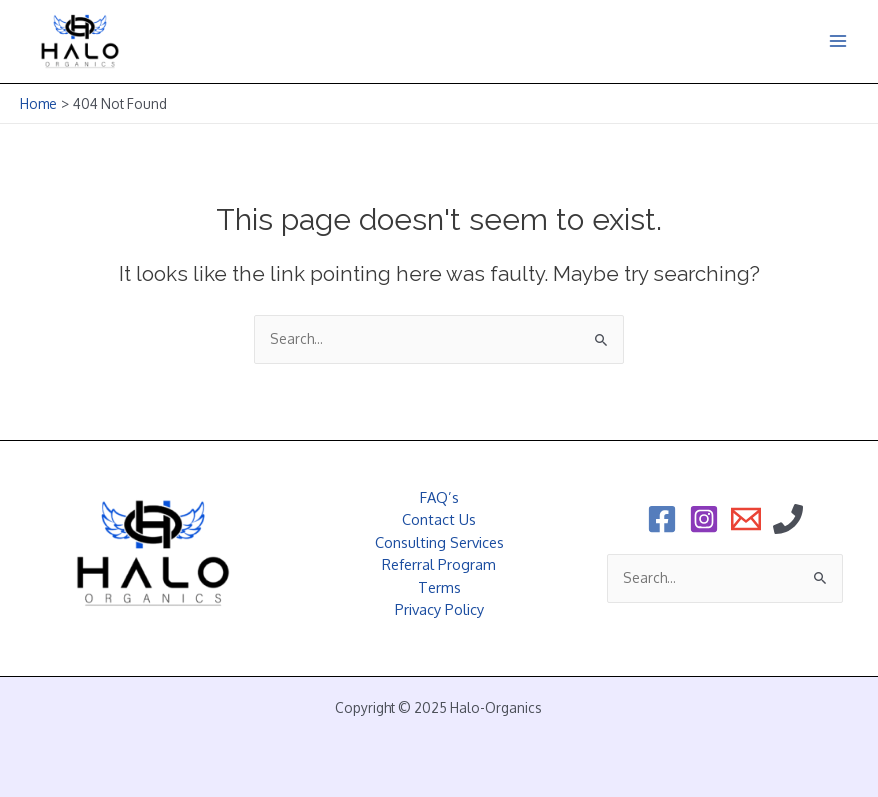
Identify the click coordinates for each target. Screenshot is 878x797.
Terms (439, 587)
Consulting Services (439, 542)
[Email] (746, 519)
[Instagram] (704, 519)
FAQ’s (439, 497)
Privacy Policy (439, 609)
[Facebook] (662, 519)
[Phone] (788, 519)
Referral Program (439, 564)
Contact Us (439, 519)
